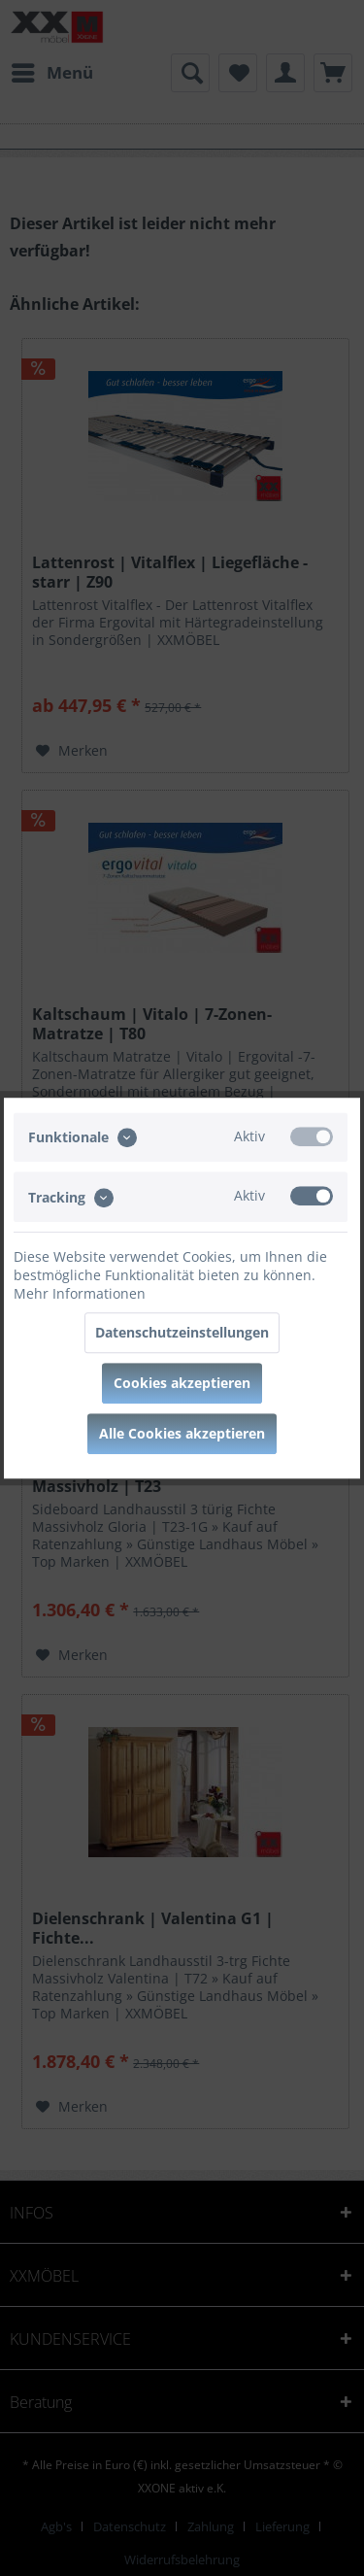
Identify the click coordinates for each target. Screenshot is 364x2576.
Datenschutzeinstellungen (182, 1332)
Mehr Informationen (80, 1293)
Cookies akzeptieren (182, 1382)
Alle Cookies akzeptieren (182, 1433)
